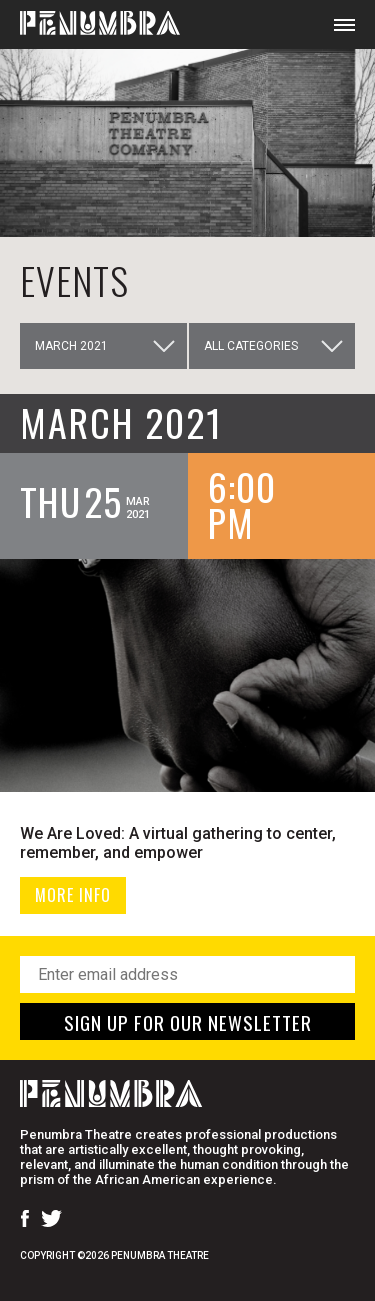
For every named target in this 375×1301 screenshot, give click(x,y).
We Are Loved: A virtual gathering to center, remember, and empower (178, 843)
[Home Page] (90, 24)
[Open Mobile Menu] (344, 24)
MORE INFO (73, 895)
